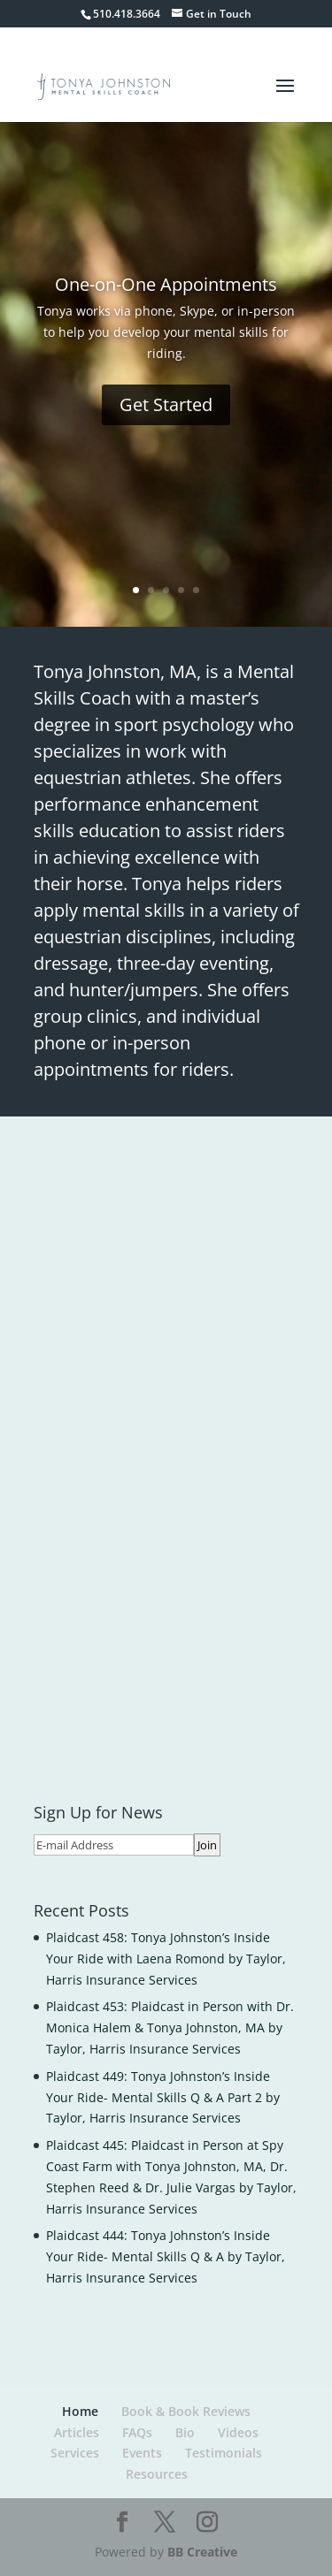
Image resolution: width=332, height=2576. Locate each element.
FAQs (137, 2432)
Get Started (166, 404)
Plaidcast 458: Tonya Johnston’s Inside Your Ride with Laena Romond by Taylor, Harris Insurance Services (166, 1958)
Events (142, 2452)
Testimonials (223, 2452)
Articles (76, 2432)
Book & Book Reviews (186, 2411)
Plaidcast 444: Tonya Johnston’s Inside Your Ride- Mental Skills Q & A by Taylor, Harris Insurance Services (165, 2256)
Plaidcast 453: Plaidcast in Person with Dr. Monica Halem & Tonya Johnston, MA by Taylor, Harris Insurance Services (170, 2027)
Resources (157, 2473)
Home (80, 2411)
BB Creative (202, 2551)
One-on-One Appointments (166, 284)
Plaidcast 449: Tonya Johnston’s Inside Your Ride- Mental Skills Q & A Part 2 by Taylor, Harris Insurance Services (163, 2097)
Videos (238, 2432)
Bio (185, 2432)
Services (74, 2452)
